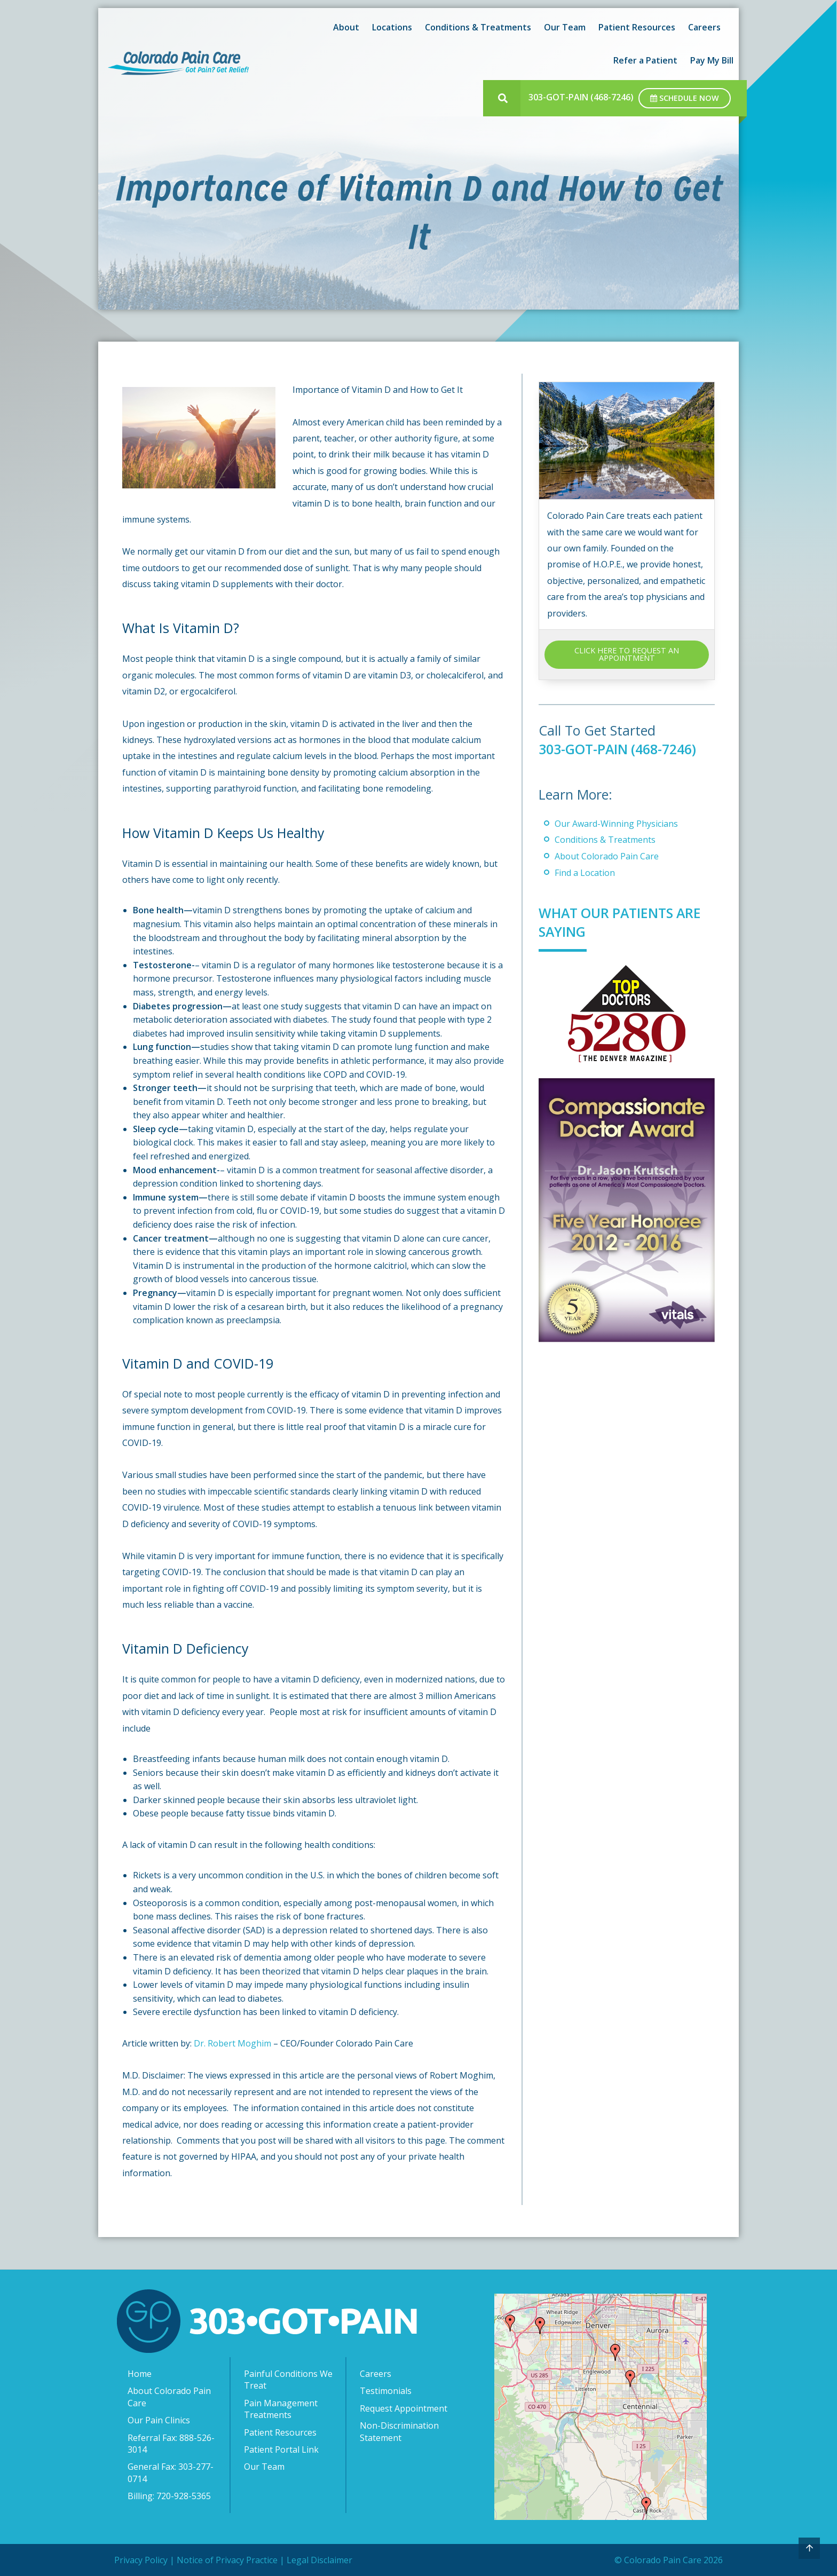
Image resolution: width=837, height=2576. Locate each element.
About (346, 27)
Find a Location (585, 873)
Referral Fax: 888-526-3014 (171, 2443)
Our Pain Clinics (159, 2420)
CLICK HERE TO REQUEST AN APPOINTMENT (626, 654)
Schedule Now (684, 98)
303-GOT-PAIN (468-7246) (581, 97)
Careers (704, 27)
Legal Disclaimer (319, 2560)
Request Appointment (403, 2408)
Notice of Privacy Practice (227, 2560)
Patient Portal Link (281, 2449)
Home (140, 2374)
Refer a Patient (645, 60)
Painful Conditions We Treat (288, 2379)
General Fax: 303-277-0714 (171, 2472)
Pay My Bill (711, 60)
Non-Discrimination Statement (399, 2431)
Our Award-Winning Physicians (616, 823)
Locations (392, 27)
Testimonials (386, 2391)
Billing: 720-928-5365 (169, 2496)
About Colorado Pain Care (607, 856)
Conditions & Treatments (478, 27)
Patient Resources (636, 27)
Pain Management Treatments (281, 2409)
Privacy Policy (141, 2560)
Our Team (565, 27)
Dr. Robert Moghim (232, 2043)
